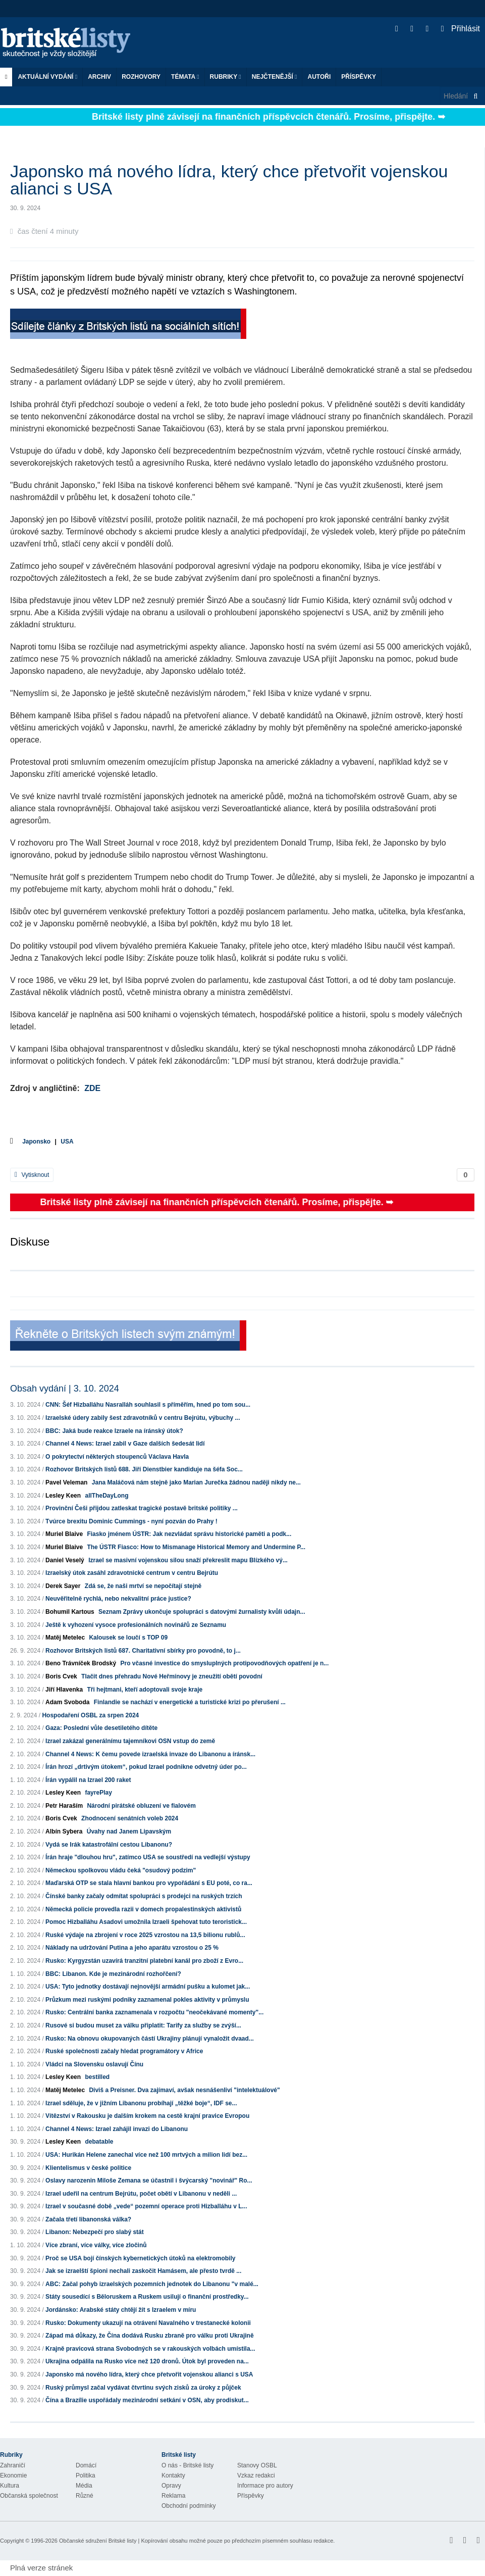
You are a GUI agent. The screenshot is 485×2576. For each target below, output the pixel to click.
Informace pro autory (265, 2485)
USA (67, 1141)
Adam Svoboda (67, 1702)
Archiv (99, 76)
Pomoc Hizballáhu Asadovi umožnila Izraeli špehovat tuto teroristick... (146, 1921)
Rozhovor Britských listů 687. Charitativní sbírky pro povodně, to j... (143, 1650)
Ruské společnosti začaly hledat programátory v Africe (124, 2051)
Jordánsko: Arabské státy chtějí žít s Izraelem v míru (120, 2309)
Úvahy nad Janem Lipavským (129, 1831)
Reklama (173, 2495)
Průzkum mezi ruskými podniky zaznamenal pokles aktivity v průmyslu (147, 1999)
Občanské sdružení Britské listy (97, 2541)
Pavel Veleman (66, 1482)
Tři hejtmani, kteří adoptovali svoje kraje (144, 1689)
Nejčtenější (274, 76)
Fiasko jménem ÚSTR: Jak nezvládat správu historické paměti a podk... (189, 1534)
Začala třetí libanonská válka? (88, 2219)
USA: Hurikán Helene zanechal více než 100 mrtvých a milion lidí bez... (146, 2154)
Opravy (171, 2485)
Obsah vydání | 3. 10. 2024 (64, 1388)
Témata (185, 76)
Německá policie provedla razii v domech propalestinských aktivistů (143, 1909)
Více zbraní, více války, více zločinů (96, 2245)
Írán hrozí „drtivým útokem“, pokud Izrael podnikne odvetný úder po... (146, 1766)
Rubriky (225, 76)
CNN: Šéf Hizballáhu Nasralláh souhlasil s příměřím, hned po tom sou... (147, 1404)
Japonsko (36, 1141)
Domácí (86, 2465)
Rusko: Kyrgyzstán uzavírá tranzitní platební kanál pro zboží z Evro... (144, 1960)
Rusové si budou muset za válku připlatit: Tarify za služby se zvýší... (143, 2025)
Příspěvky (358, 76)
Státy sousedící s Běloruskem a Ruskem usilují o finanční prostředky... (147, 2296)
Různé (84, 2495)
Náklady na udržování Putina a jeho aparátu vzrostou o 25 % (132, 1947)
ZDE (92, 1088)
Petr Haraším (64, 1805)
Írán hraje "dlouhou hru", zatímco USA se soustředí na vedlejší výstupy (147, 1857)
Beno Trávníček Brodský (80, 1663)
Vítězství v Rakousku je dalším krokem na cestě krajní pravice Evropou (147, 2115)
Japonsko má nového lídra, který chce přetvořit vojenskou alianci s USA (149, 2374)
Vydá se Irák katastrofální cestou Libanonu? (108, 1844)
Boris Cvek (61, 1676)
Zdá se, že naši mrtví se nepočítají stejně (143, 1586)
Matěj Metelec (65, 1637)
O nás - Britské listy (187, 2465)
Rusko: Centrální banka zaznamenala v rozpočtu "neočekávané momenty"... (154, 2012)
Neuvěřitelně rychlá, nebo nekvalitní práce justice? (118, 1598)
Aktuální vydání (47, 76)
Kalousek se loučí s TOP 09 (128, 1637)
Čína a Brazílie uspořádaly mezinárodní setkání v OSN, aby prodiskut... (147, 2400)
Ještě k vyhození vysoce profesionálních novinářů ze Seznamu (135, 1624)
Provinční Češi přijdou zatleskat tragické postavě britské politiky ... (141, 1508)
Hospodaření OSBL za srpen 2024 (90, 1715)
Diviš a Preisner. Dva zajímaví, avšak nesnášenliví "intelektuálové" (184, 2090)
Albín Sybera (63, 1831)
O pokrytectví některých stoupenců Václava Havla (117, 1456)
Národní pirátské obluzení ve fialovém (141, 1805)
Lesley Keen (63, 1495)
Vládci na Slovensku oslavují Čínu (94, 2064)
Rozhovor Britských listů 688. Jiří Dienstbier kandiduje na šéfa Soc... (144, 1469)
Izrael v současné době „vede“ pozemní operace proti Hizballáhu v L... (146, 2206)
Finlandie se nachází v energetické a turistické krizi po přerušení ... (190, 1702)
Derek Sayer (62, 1586)
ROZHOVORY (141, 76)
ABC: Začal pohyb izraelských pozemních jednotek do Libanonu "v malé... (151, 2284)
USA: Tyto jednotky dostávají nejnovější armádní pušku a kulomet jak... (147, 1986)
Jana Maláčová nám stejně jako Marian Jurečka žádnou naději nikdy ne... (196, 1482)
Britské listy (70, 43)
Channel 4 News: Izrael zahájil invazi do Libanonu (116, 2129)
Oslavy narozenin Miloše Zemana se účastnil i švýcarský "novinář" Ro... (148, 2180)
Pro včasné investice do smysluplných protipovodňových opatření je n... (224, 1663)
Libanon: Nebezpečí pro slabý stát (94, 2232)
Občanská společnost (29, 2495)
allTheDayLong (106, 1495)
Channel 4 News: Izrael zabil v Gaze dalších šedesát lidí (124, 1443)
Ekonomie (13, 2475)
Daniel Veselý (64, 1560)
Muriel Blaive (64, 1534)
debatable (99, 2141)
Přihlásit (460, 28)
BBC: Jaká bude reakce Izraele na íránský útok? (114, 1430)
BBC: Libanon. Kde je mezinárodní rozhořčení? (113, 1973)
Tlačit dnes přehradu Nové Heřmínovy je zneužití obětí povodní (171, 1676)
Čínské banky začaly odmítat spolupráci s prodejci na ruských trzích (143, 1896)
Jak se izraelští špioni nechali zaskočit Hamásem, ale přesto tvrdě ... (143, 2270)
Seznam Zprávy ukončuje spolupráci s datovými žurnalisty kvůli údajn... (201, 1611)
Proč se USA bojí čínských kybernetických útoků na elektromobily (140, 2258)
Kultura (9, 2485)
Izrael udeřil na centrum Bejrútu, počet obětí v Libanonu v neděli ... (141, 2193)
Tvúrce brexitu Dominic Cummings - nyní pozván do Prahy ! (131, 1521)
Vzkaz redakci (256, 2475)
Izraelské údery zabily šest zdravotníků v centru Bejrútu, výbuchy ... (142, 1417)
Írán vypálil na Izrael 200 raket (88, 1780)
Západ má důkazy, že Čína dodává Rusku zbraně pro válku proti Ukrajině (149, 2335)
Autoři (319, 76)
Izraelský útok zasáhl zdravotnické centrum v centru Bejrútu (131, 1572)
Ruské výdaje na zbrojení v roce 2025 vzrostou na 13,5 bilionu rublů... (145, 1935)
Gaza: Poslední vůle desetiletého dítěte (101, 1727)
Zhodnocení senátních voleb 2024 (129, 1818)
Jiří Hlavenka (64, 1689)
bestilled (97, 2076)
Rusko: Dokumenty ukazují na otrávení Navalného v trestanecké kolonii (148, 2322)
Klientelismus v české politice (88, 2167)
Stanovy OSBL (257, 2465)
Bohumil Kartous (69, 1611)
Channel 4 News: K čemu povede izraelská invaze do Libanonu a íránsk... (150, 1754)
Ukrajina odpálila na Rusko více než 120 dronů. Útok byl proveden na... (147, 2361)
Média (84, 2485)
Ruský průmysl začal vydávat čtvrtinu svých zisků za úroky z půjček (143, 2387)
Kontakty (173, 2475)
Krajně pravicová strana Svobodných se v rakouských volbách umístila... (150, 2348)
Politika (85, 2475)
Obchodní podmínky (188, 2505)
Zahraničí (12, 2465)
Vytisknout (32, 1174)
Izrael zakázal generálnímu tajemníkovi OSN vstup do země (130, 1741)
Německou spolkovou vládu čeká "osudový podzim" (120, 1870)
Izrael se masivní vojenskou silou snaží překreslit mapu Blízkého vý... (188, 1560)
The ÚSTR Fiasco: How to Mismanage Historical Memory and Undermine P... (196, 1547)
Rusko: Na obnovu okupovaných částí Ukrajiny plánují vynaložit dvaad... (149, 2038)
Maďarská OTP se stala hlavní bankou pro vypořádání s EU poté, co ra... (148, 1883)
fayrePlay (98, 1792)
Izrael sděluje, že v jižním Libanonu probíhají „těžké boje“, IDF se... (141, 2103)
